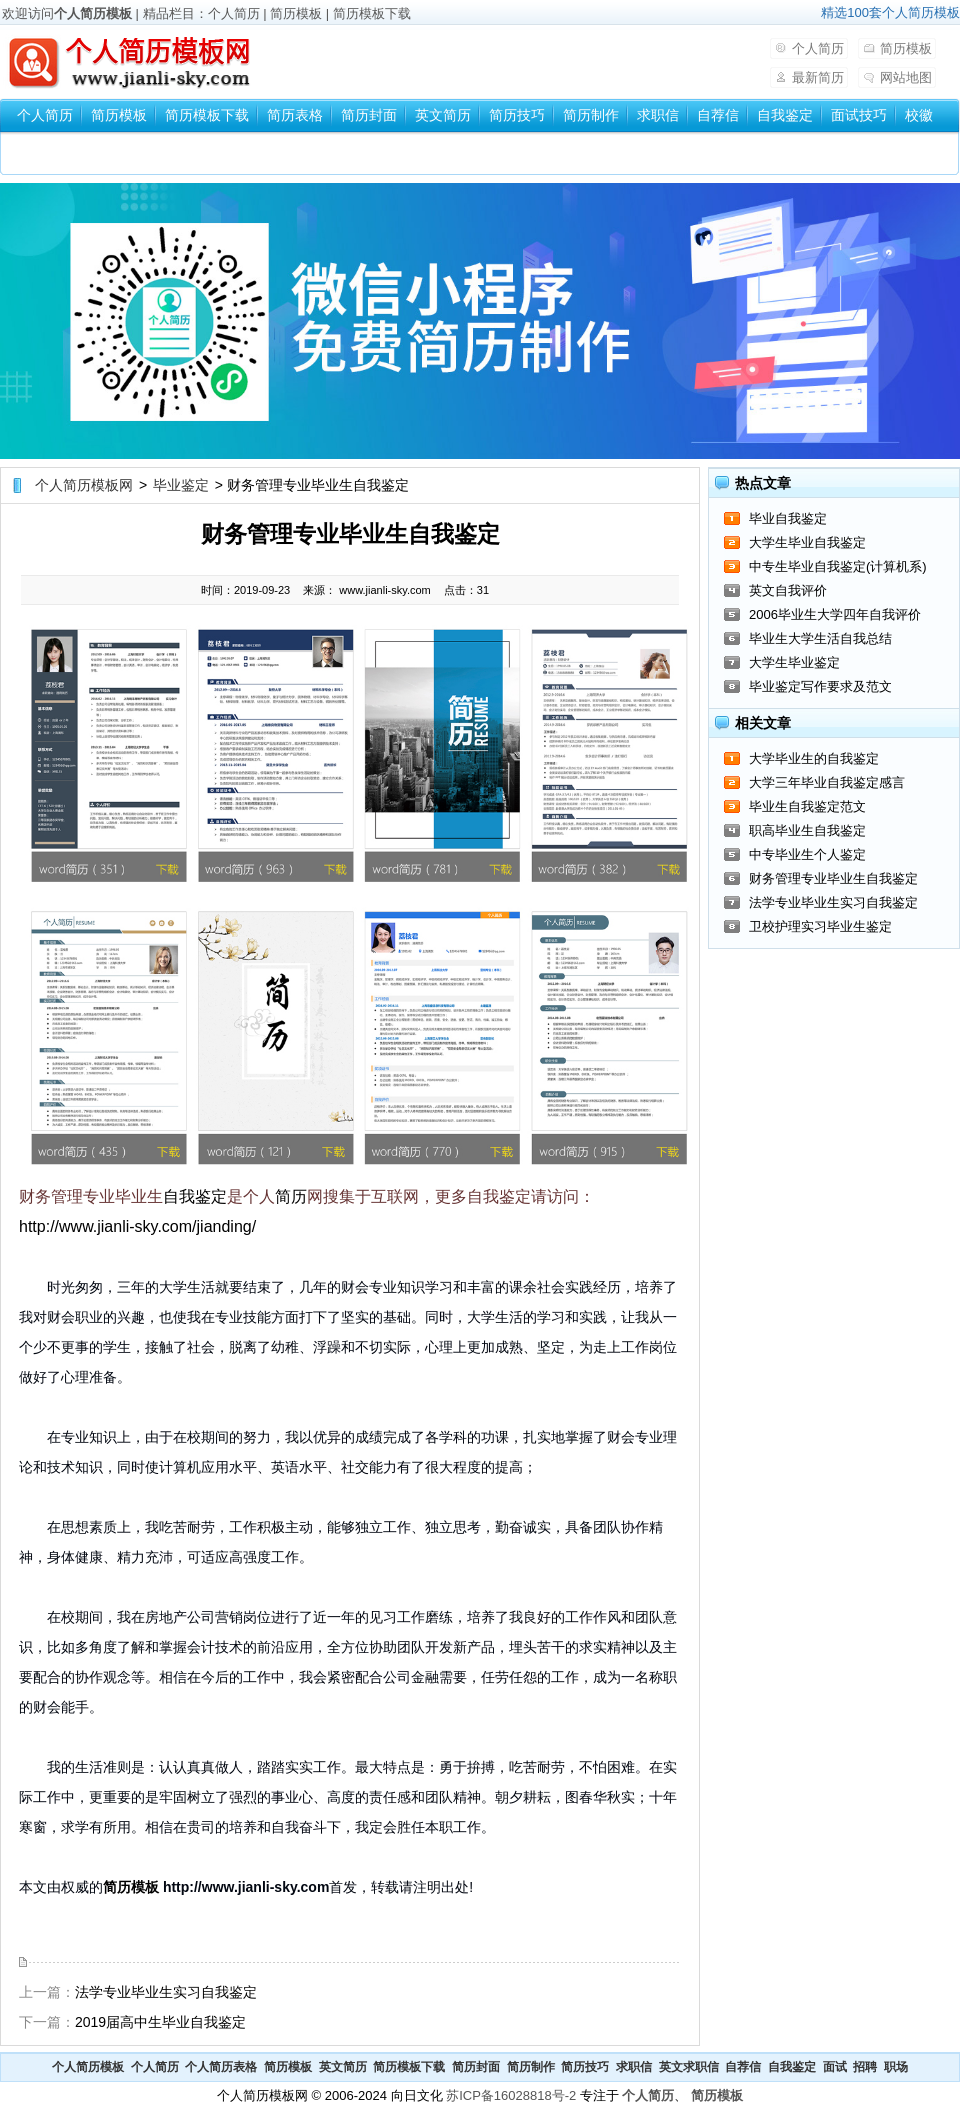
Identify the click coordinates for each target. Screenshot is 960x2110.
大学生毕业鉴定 (794, 662)
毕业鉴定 (181, 485)
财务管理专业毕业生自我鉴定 (833, 878)
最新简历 (818, 77)
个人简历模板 (93, 13)
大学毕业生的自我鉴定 (814, 758)
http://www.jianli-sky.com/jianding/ (137, 1226)
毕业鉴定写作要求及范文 (820, 686)
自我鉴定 (785, 115)
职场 (896, 2067)
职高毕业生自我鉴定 (807, 830)
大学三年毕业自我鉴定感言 (827, 782)
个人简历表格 (221, 2067)
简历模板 (296, 13)
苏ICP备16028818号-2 (511, 2095)
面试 (835, 2067)
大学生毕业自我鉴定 (807, 542)
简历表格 (295, 115)
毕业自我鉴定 (788, 518)
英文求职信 (689, 2067)
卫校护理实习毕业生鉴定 (820, 926)
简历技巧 (517, 115)
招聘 (865, 2067)
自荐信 (718, 115)
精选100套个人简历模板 (890, 12)
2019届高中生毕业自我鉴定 (160, 2022)
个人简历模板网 (84, 485)
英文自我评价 (788, 590)
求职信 (658, 115)
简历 (291, 1196)
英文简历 (443, 115)
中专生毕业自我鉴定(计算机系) (838, 566)
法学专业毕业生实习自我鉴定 (166, 1992)
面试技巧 (859, 115)
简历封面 (369, 115)
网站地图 (906, 77)
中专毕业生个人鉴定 (807, 854)
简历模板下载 (372, 13)
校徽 (919, 115)
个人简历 (234, 13)
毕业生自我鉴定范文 (807, 806)
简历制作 (591, 115)
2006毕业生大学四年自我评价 (835, 614)
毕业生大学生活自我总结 (820, 638)
